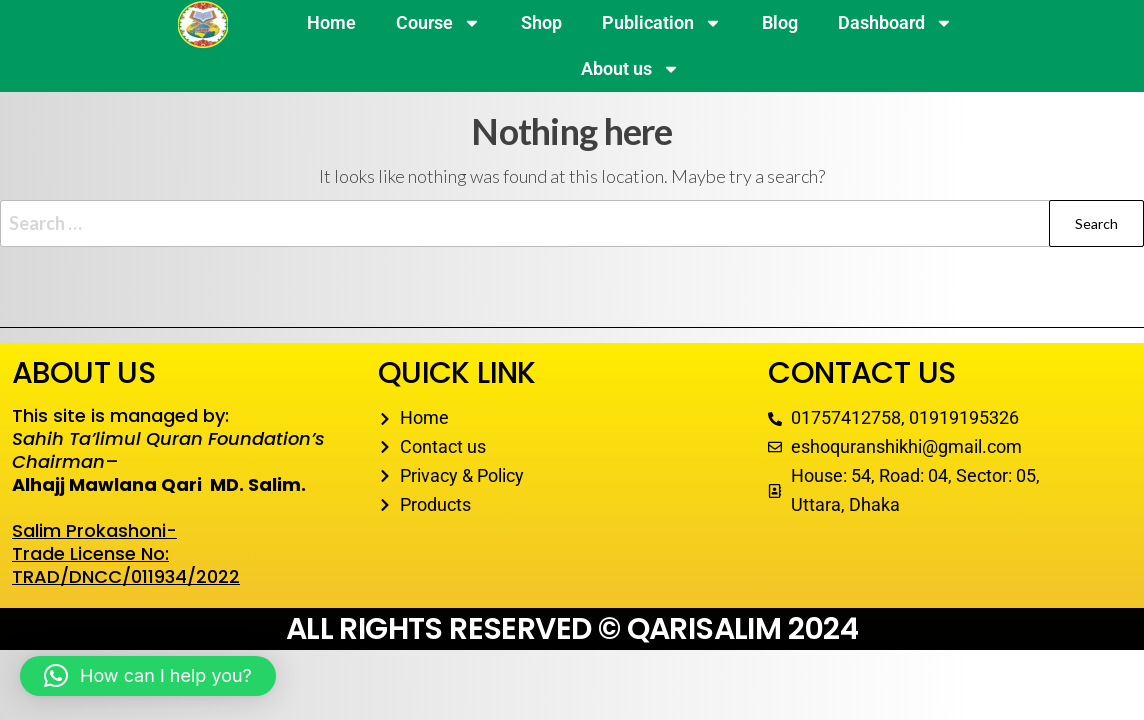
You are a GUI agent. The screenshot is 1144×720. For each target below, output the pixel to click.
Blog (780, 22)
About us (630, 69)
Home (331, 22)
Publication (662, 23)
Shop (541, 22)
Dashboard (895, 23)
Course (438, 23)
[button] (148, 676)
